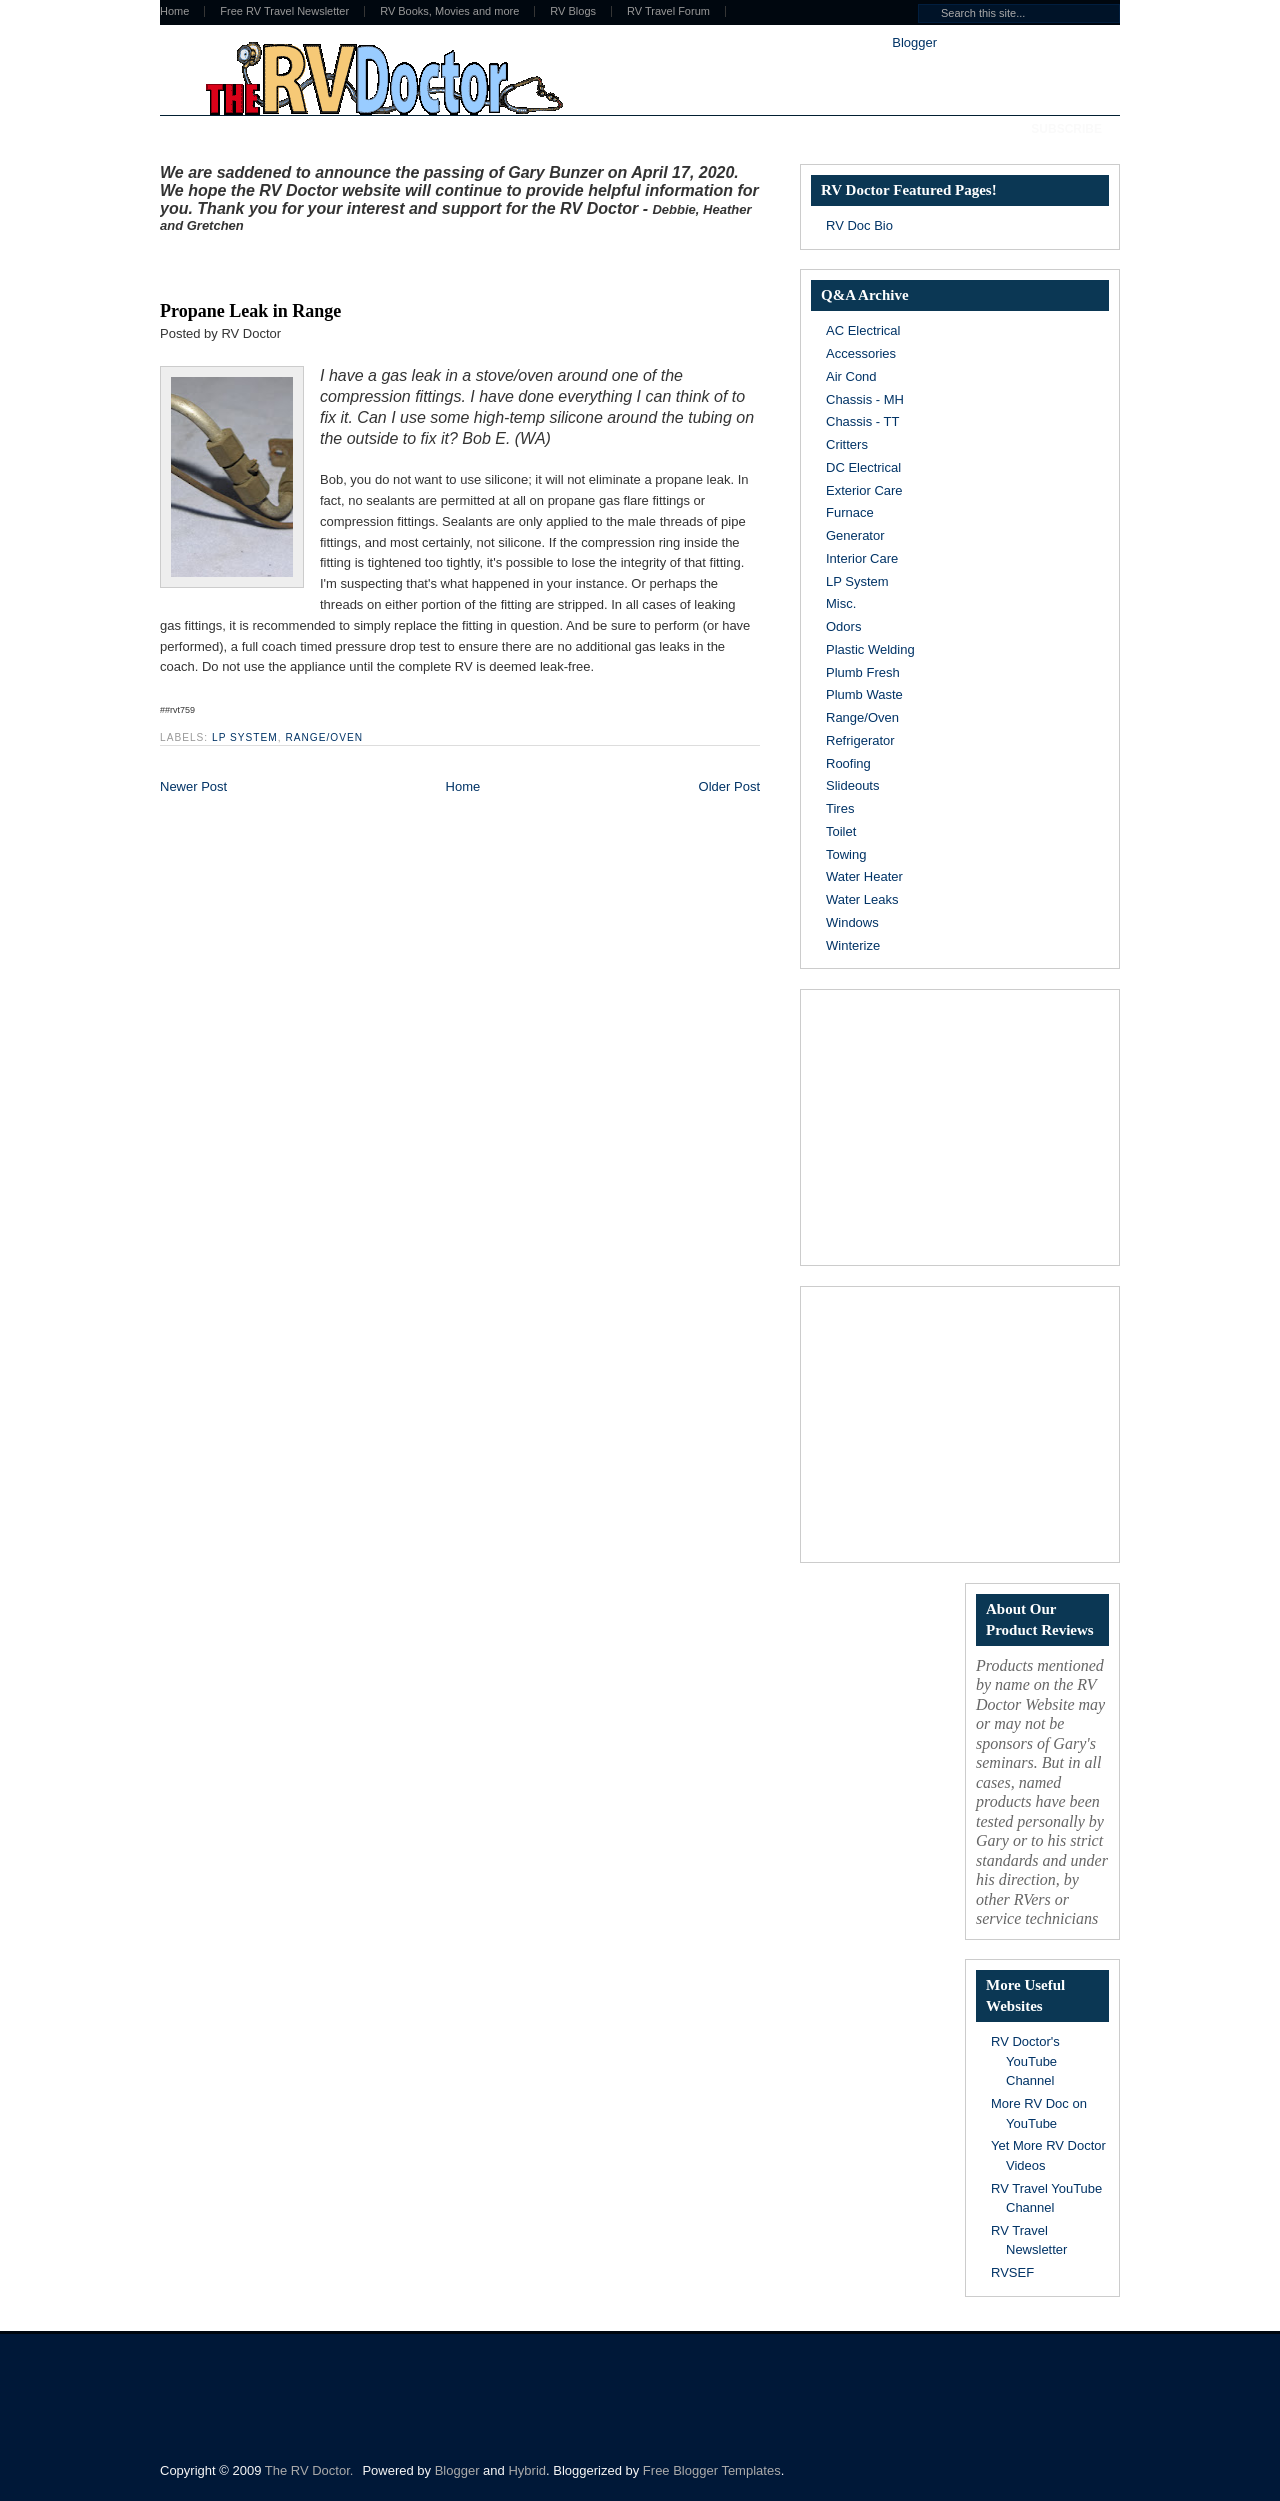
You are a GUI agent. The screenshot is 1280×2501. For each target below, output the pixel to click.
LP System (245, 737)
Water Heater (864, 876)
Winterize (853, 945)
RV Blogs (573, 11)
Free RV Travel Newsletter (284, 11)
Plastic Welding (870, 649)
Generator (855, 535)
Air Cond (851, 376)
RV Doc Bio (859, 225)
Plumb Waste (864, 694)
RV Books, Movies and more (449, 11)
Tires (840, 808)
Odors (843, 626)
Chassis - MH (865, 399)
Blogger (914, 42)
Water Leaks (862, 899)
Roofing (848, 763)
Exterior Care (864, 490)
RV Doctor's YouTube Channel (1025, 2061)
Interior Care (862, 558)
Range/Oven (324, 737)
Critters (847, 444)
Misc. (841, 603)
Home (174, 11)
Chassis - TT (862, 421)
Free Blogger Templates (712, 2470)
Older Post (729, 786)
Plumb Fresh (863, 672)
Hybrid (527, 2470)
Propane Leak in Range (250, 311)
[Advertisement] (394, 263)
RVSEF (1012, 2272)
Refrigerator (860, 740)
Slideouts (852, 785)
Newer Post (193, 786)
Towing (846, 854)
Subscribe (1066, 129)
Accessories (861, 353)
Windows (852, 922)
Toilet (841, 831)
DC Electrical (863, 467)
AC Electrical (863, 330)
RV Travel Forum (668, 11)
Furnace (850, 512)
